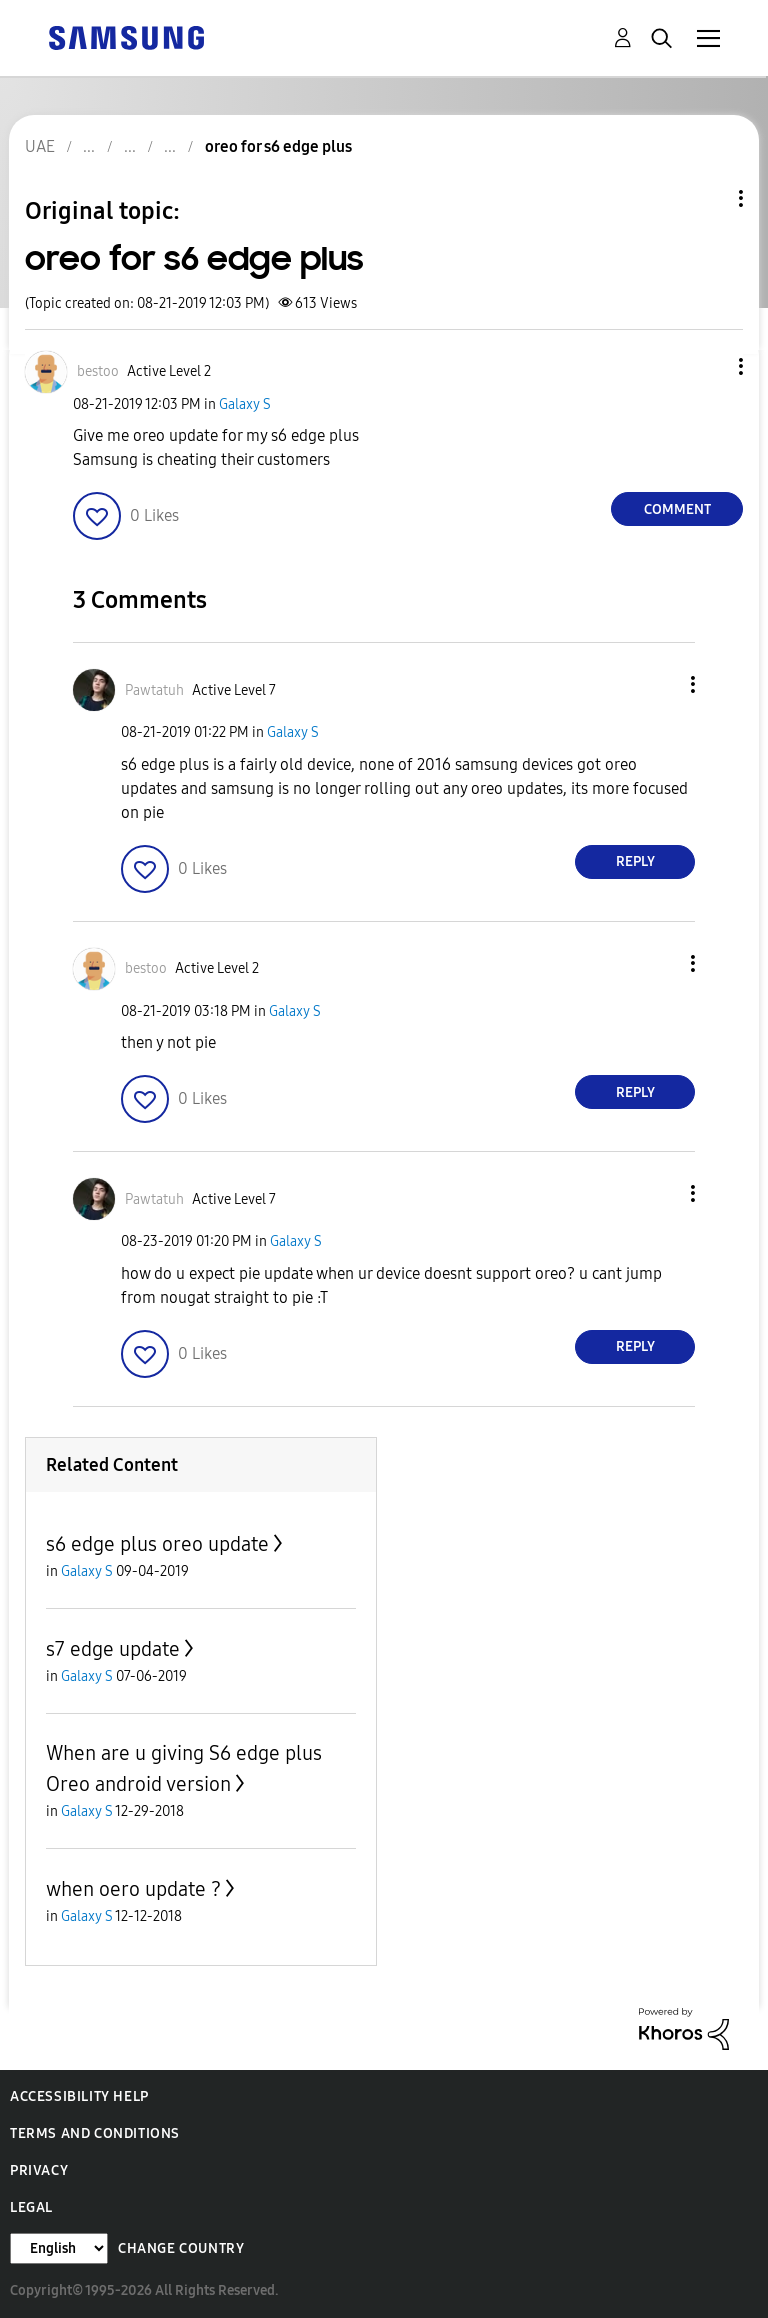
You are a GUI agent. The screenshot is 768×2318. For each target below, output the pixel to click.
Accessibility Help (79, 2096)
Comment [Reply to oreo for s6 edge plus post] (677, 509)
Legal (31, 2207)
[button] (708, 366)
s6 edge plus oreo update (157, 1544)
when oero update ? (133, 1889)
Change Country (181, 2248)
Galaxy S (245, 404)
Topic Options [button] (707, 198)
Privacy (39, 2170)
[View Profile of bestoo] (98, 371)
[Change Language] (59, 2248)
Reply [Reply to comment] (635, 861)
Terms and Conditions (95, 2133)
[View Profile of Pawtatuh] (154, 690)
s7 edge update (113, 1649)
